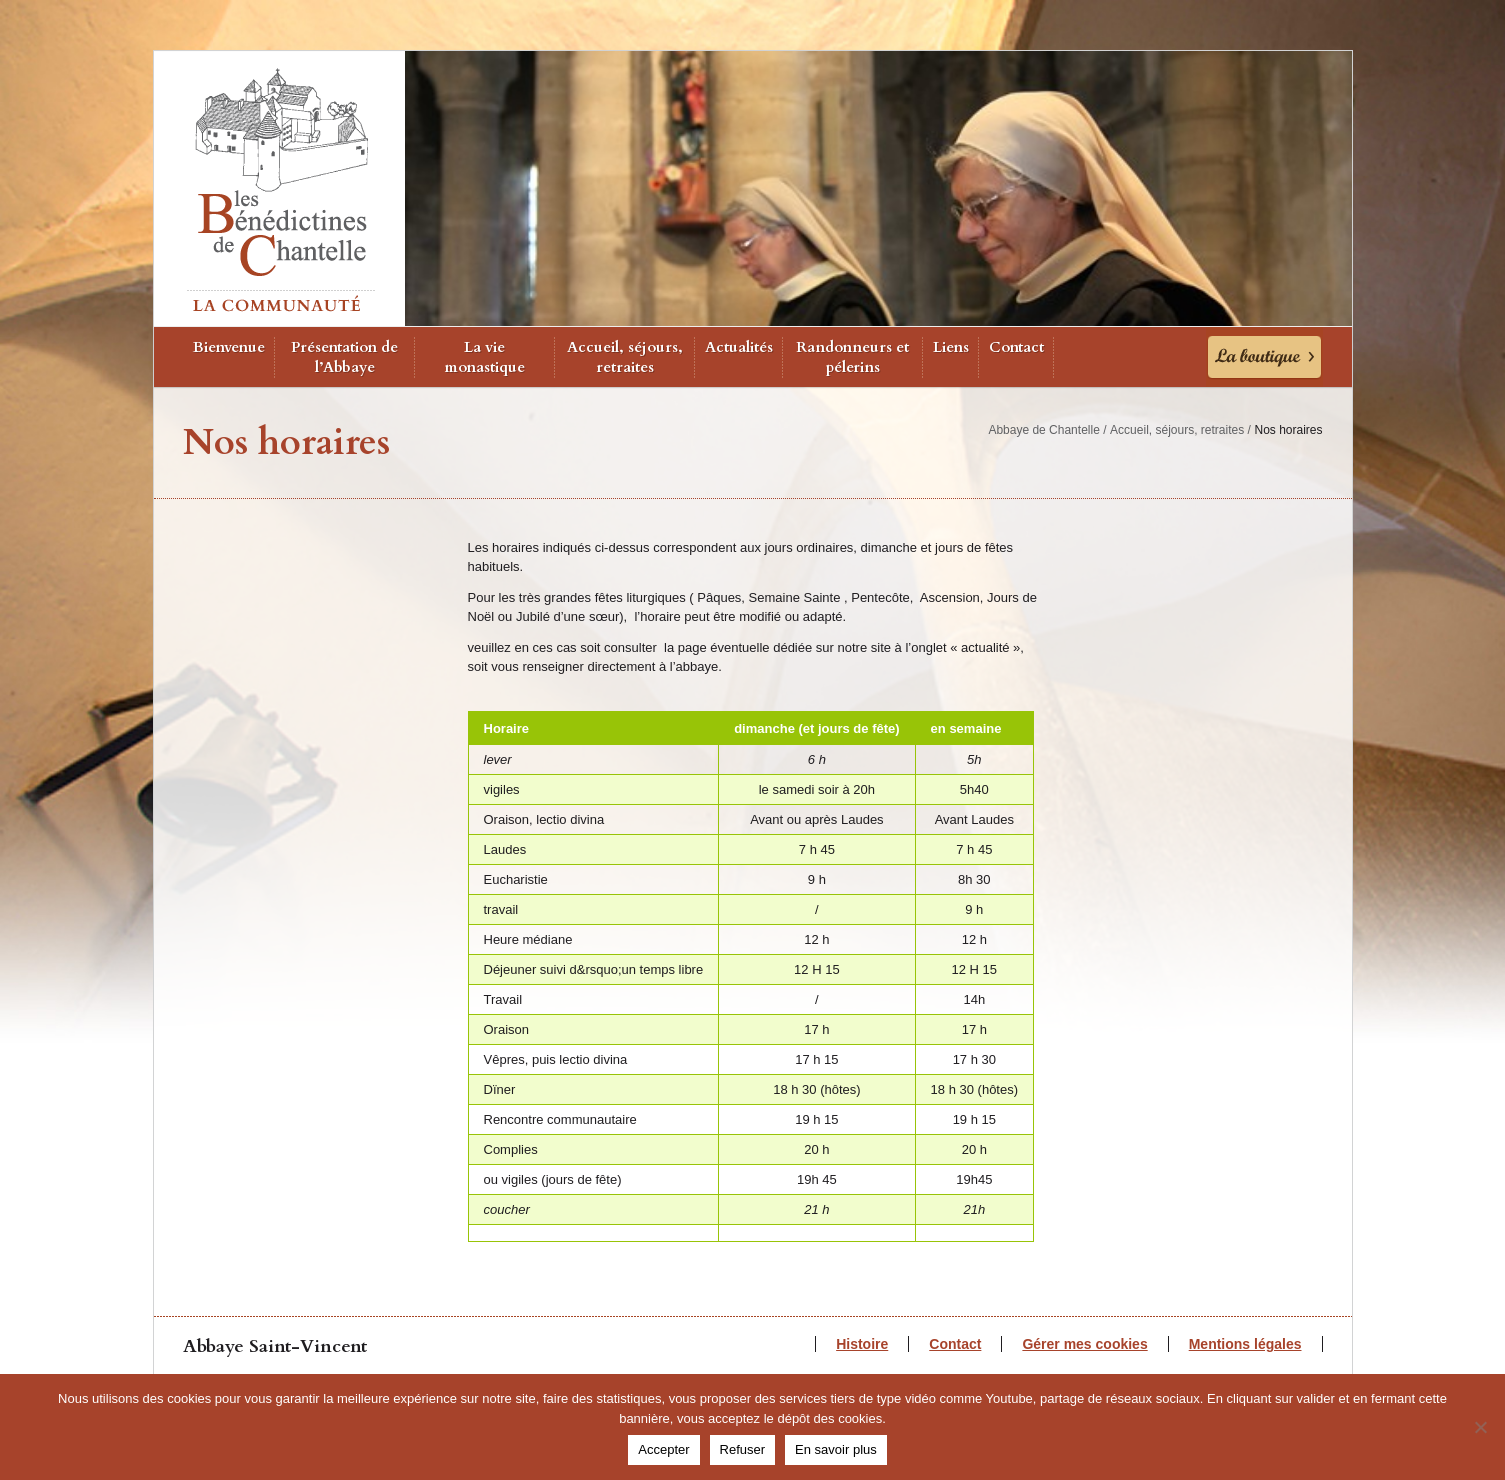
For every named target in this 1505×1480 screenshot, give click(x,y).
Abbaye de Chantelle (1043, 430)
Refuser (743, 1449)
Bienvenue (229, 347)
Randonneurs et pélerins (852, 357)
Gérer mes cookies (1084, 1344)
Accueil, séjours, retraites (625, 357)
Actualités (739, 347)
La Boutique (1264, 357)
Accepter (663, 1449)
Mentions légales (1245, 1344)
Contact (1016, 347)
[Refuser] (1480, 1427)
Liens (951, 347)
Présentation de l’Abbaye (344, 357)
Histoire (862, 1344)
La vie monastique (485, 357)
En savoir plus (836, 1449)
